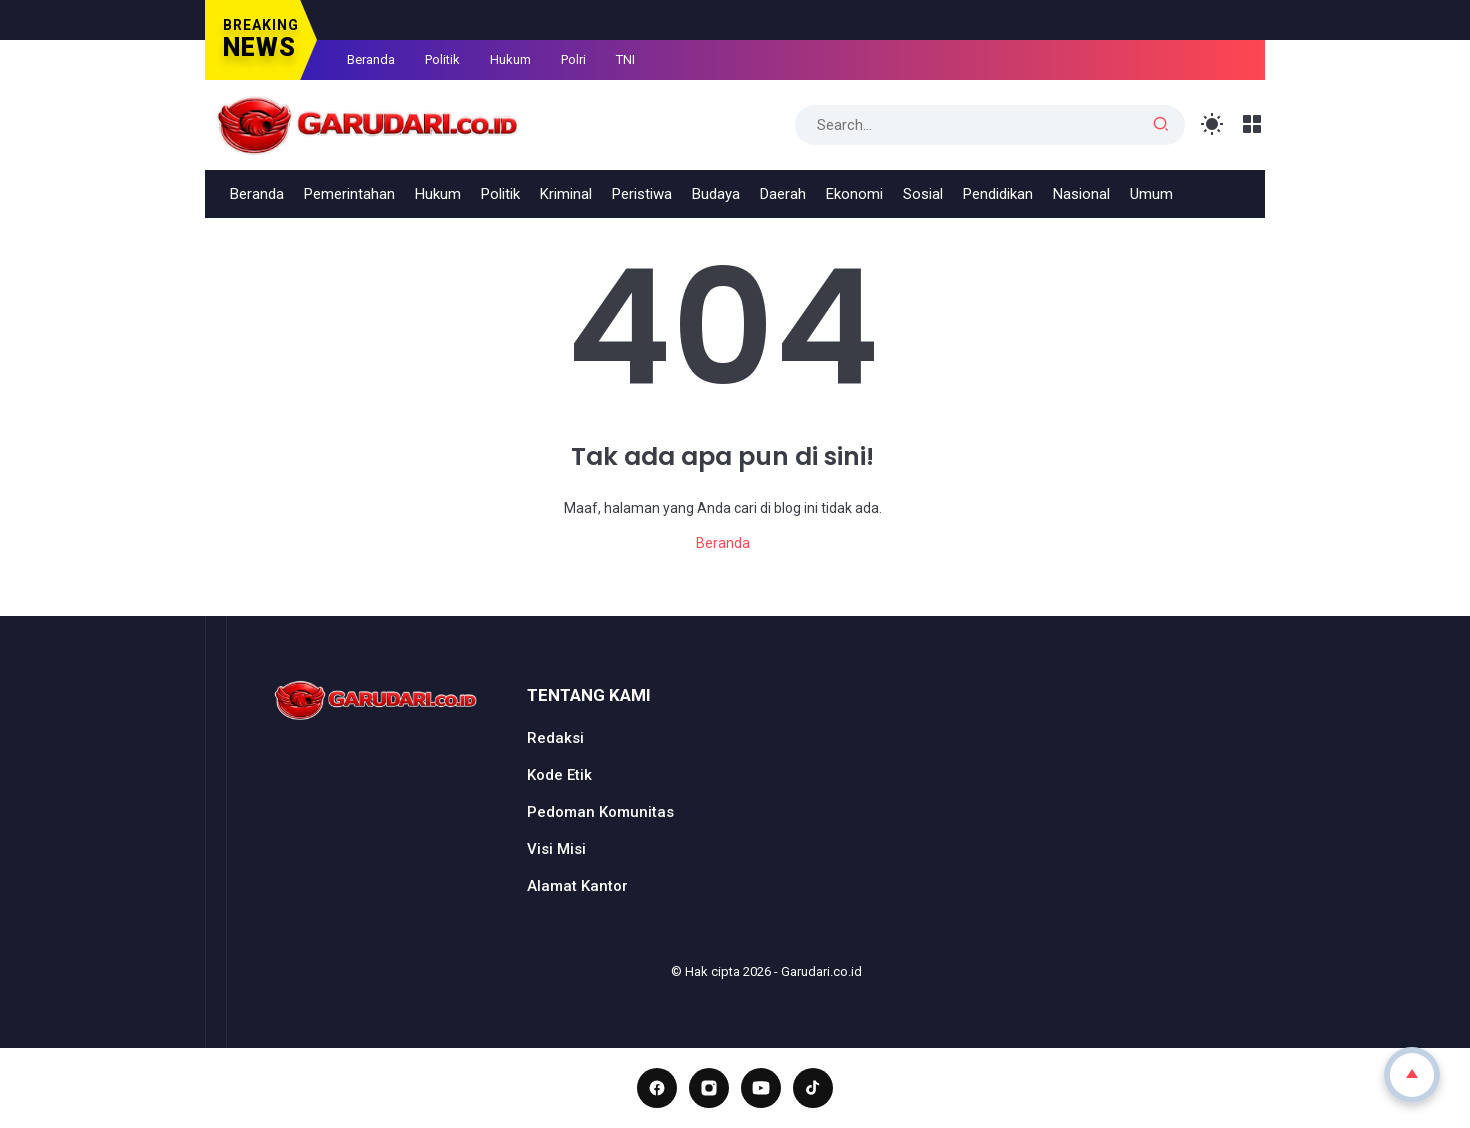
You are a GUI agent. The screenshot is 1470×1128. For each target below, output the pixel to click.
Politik (442, 59)
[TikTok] (813, 1088)
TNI (625, 59)
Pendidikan (998, 194)
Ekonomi (854, 194)
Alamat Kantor (577, 886)
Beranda (371, 59)
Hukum (510, 59)
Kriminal (566, 194)
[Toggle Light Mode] (1212, 124)
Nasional (1081, 194)
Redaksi (555, 738)
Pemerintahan (349, 194)
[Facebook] (657, 1088)
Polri (573, 59)
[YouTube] (761, 1088)
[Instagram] (709, 1088)
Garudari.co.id (821, 971)
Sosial (923, 194)
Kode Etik (559, 775)
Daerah (783, 194)
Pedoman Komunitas (600, 812)
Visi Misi (556, 849)
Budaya (716, 194)
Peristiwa (642, 194)
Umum (1151, 194)
